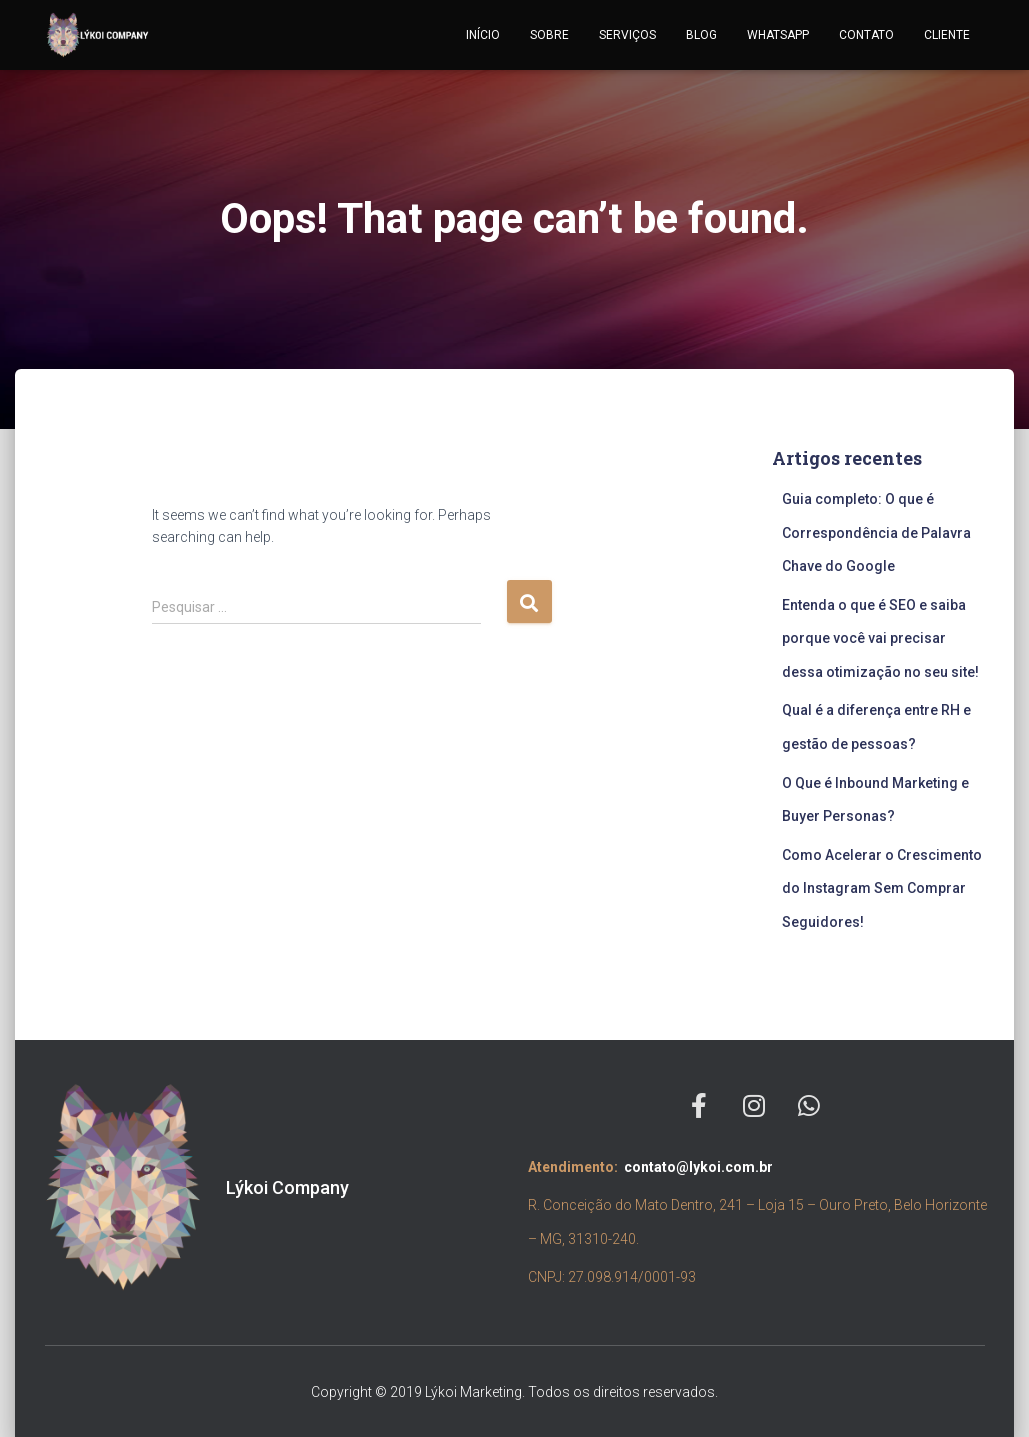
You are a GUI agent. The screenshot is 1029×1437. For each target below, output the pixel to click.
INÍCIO (483, 35)
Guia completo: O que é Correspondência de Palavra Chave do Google (876, 532)
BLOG (701, 35)
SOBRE (549, 35)
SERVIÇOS (627, 35)
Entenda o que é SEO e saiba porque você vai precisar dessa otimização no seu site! (882, 638)
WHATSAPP (778, 35)
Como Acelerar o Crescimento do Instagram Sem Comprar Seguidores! (882, 888)
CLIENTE (947, 35)
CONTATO (866, 35)
